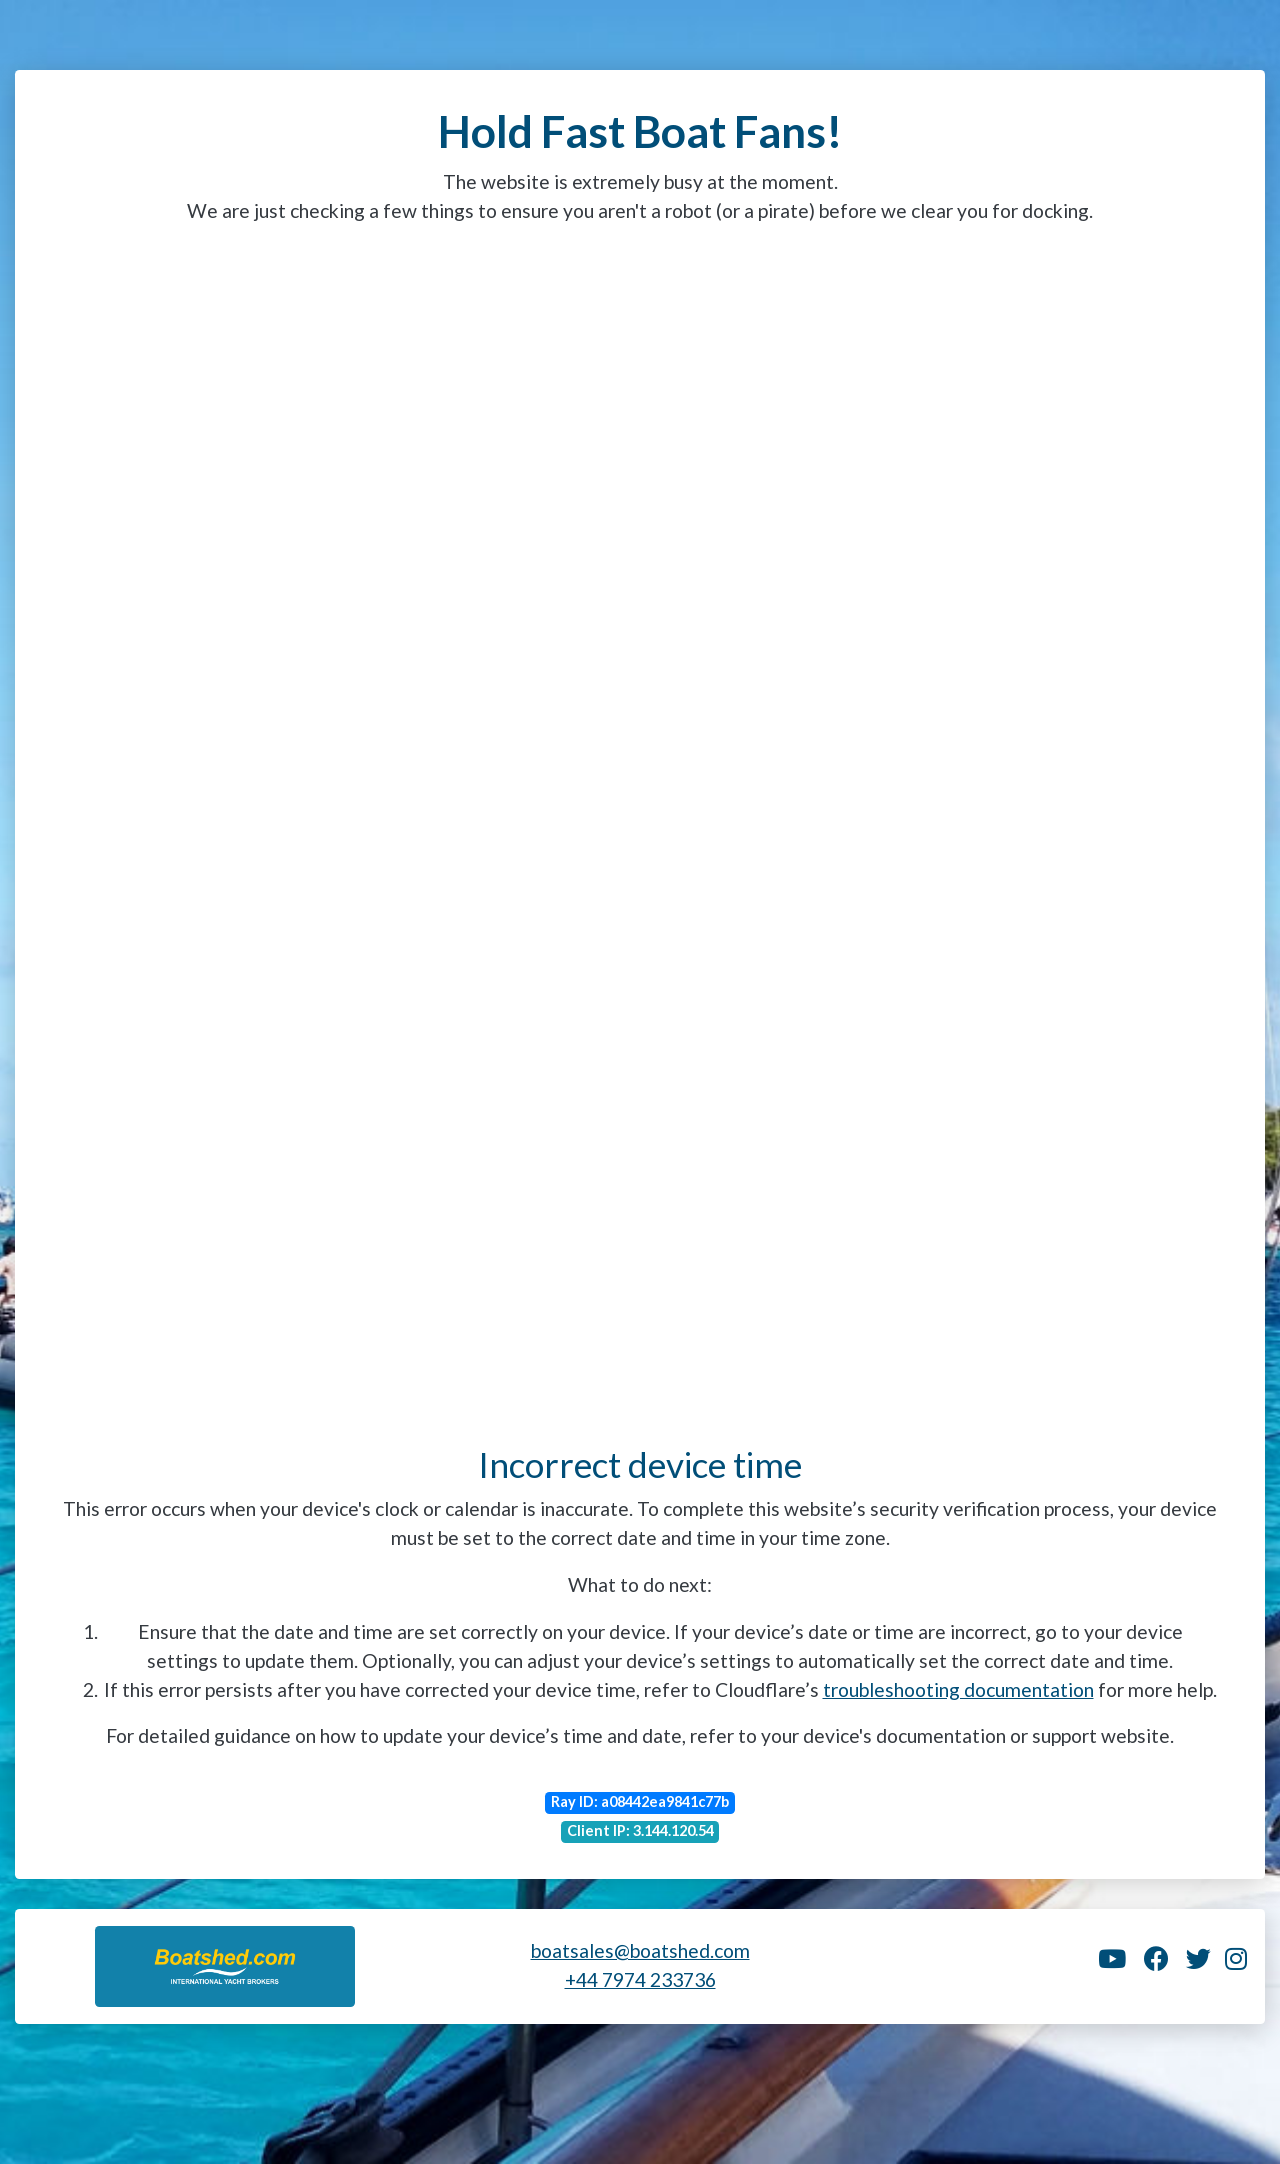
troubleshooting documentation (958, 1689)
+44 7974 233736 (640, 1979)
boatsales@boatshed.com (640, 1950)
